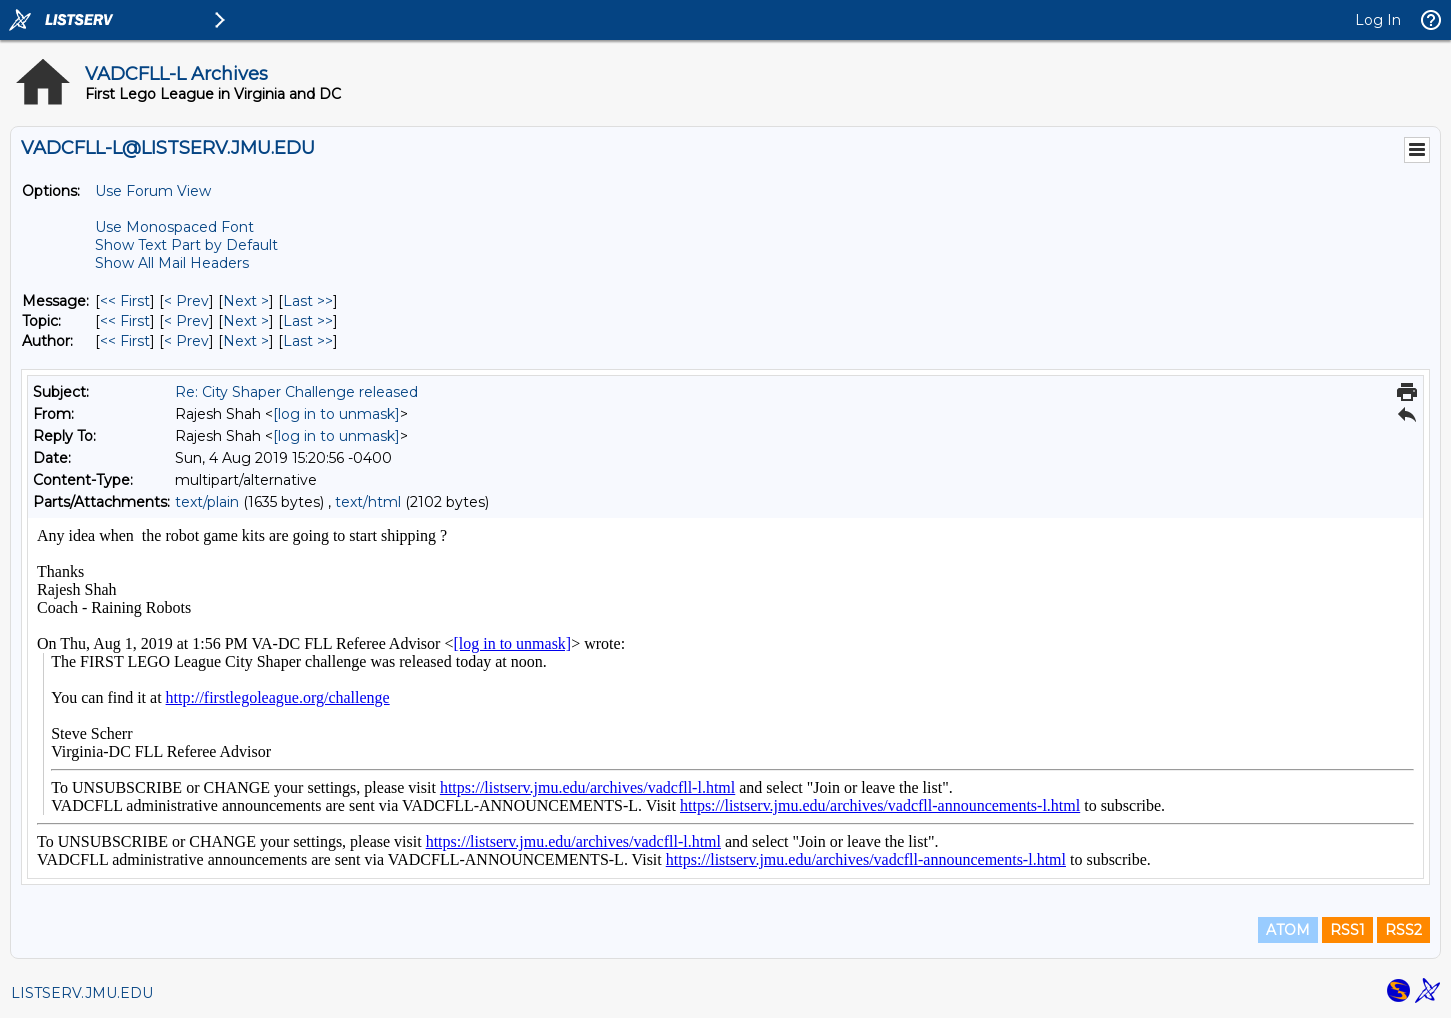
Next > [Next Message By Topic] (246, 321)
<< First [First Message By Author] (125, 341)
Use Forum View (153, 191)
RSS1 (1347, 930)
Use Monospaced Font (174, 227)
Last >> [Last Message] (308, 301)
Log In (1378, 20)
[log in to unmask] (336, 414)
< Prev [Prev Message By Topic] (186, 321)
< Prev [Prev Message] (186, 301)
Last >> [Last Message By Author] (308, 341)
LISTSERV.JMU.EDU (82, 993)
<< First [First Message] (125, 301)
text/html (368, 502)
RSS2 (1403, 930)
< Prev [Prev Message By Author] (186, 341)
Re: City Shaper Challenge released (296, 392)
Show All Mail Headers (172, 263)
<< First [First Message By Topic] (125, 321)
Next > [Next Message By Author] (246, 341)
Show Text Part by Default (186, 245)
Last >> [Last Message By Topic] (308, 321)
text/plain (207, 502)
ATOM (1288, 930)
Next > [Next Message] (246, 301)
